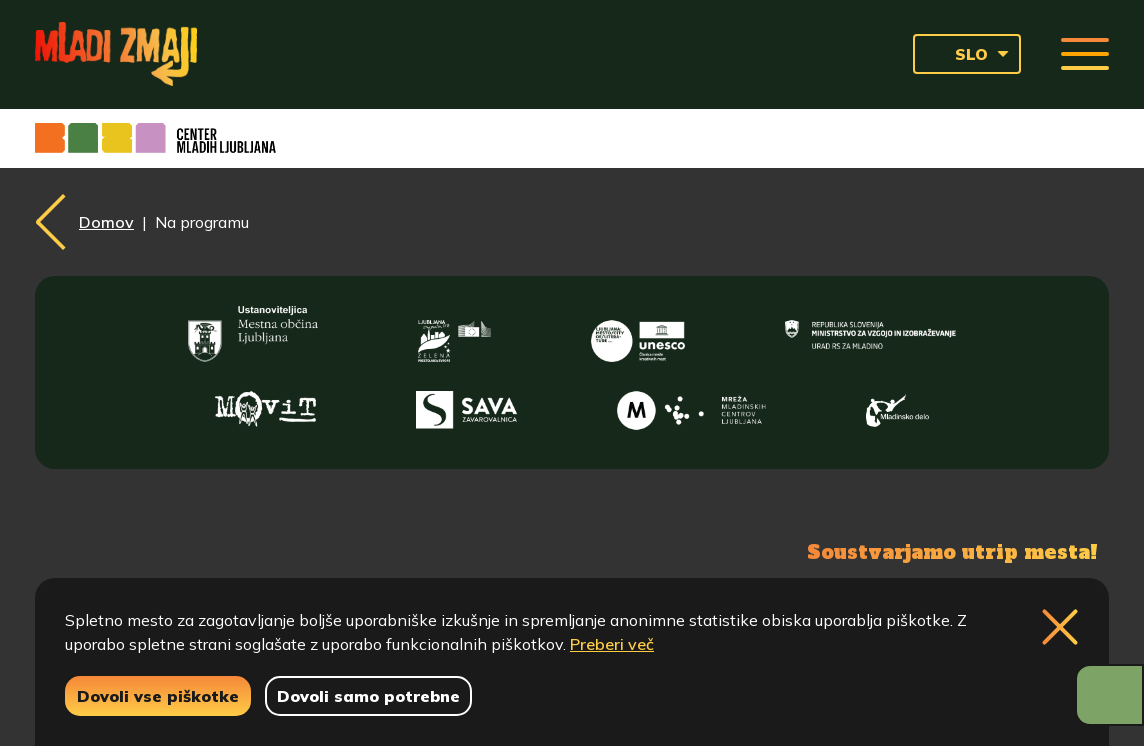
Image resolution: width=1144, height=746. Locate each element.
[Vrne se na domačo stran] (116, 54)
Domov (106, 222)
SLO (956, 54)
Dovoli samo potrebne (368, 696)
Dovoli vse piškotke (158, 696)
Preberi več (612, 644)
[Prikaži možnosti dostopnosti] (1109, 695)
